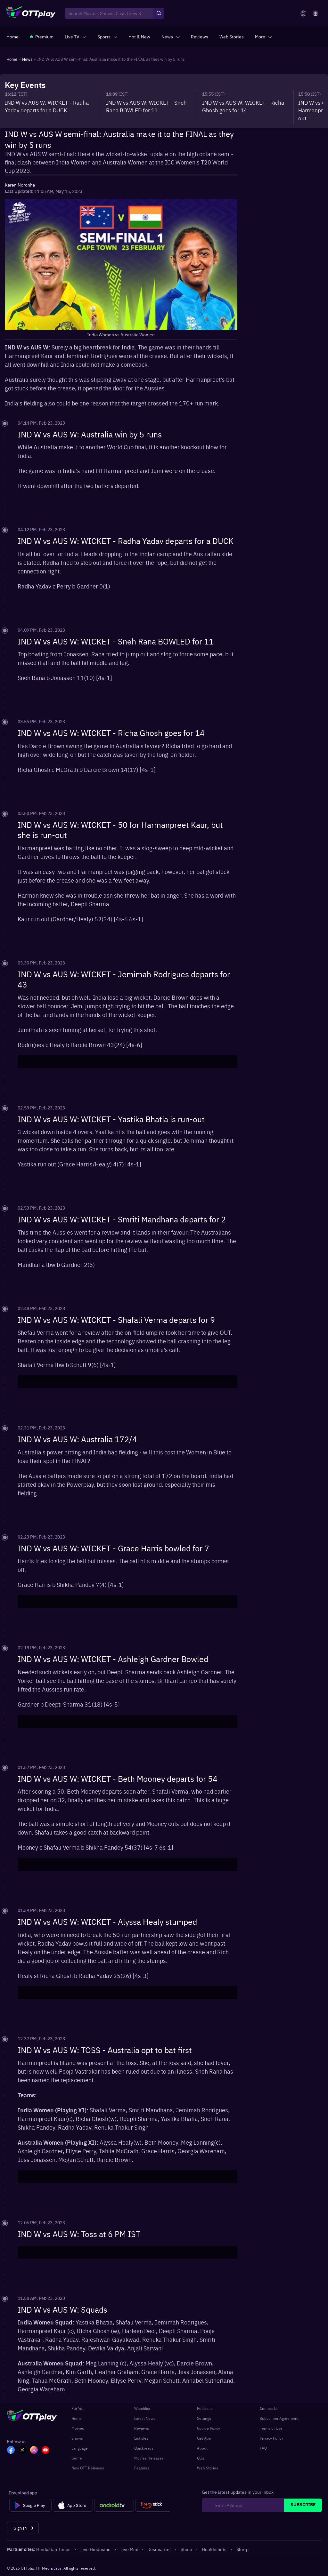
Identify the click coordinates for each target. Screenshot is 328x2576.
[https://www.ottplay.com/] (12, 36)
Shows (77, 2438)
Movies (77, 2428)
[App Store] (73, 2505)
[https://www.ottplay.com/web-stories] (231, 36)
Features (142, 2467)
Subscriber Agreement (279, 2418)
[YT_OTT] (45, 2450)
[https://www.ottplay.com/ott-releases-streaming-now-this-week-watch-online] (139, 36)
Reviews (141, 2428)
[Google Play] (30, 2505)
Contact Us (269, 2408)
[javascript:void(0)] (75, 36)
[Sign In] (23, 2528)
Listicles (141, 2438)
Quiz (201, 2457)
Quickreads (143, 2448)
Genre (76, 2457)
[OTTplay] (30, 13)
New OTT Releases (87, 2467)
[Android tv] (114, 2505)
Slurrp (242, 2549)
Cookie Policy (208, 2428)
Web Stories (207, 2467)
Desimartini (159, 2549)
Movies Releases (149, 2457)
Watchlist (142, 2408)
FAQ (263, 2448)
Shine (187, 2549)
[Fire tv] (153, 2505)
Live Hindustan (95, 2549)
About (202, 2448)
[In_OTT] (34, 2450)
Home (76, 2418)
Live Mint (129, 2549)
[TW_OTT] (22, 2450)
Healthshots (214, 2549)
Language (79, 2448)
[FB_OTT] (11, 2450)
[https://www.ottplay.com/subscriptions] (41, 36)
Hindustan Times (53, 2549)
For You (78, 2408)
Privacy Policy (271, 2438)
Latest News (144, 2418)
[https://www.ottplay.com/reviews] (199, 36)
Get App (204, 2438)
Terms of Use (271, 2428)
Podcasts (205, 2408)
